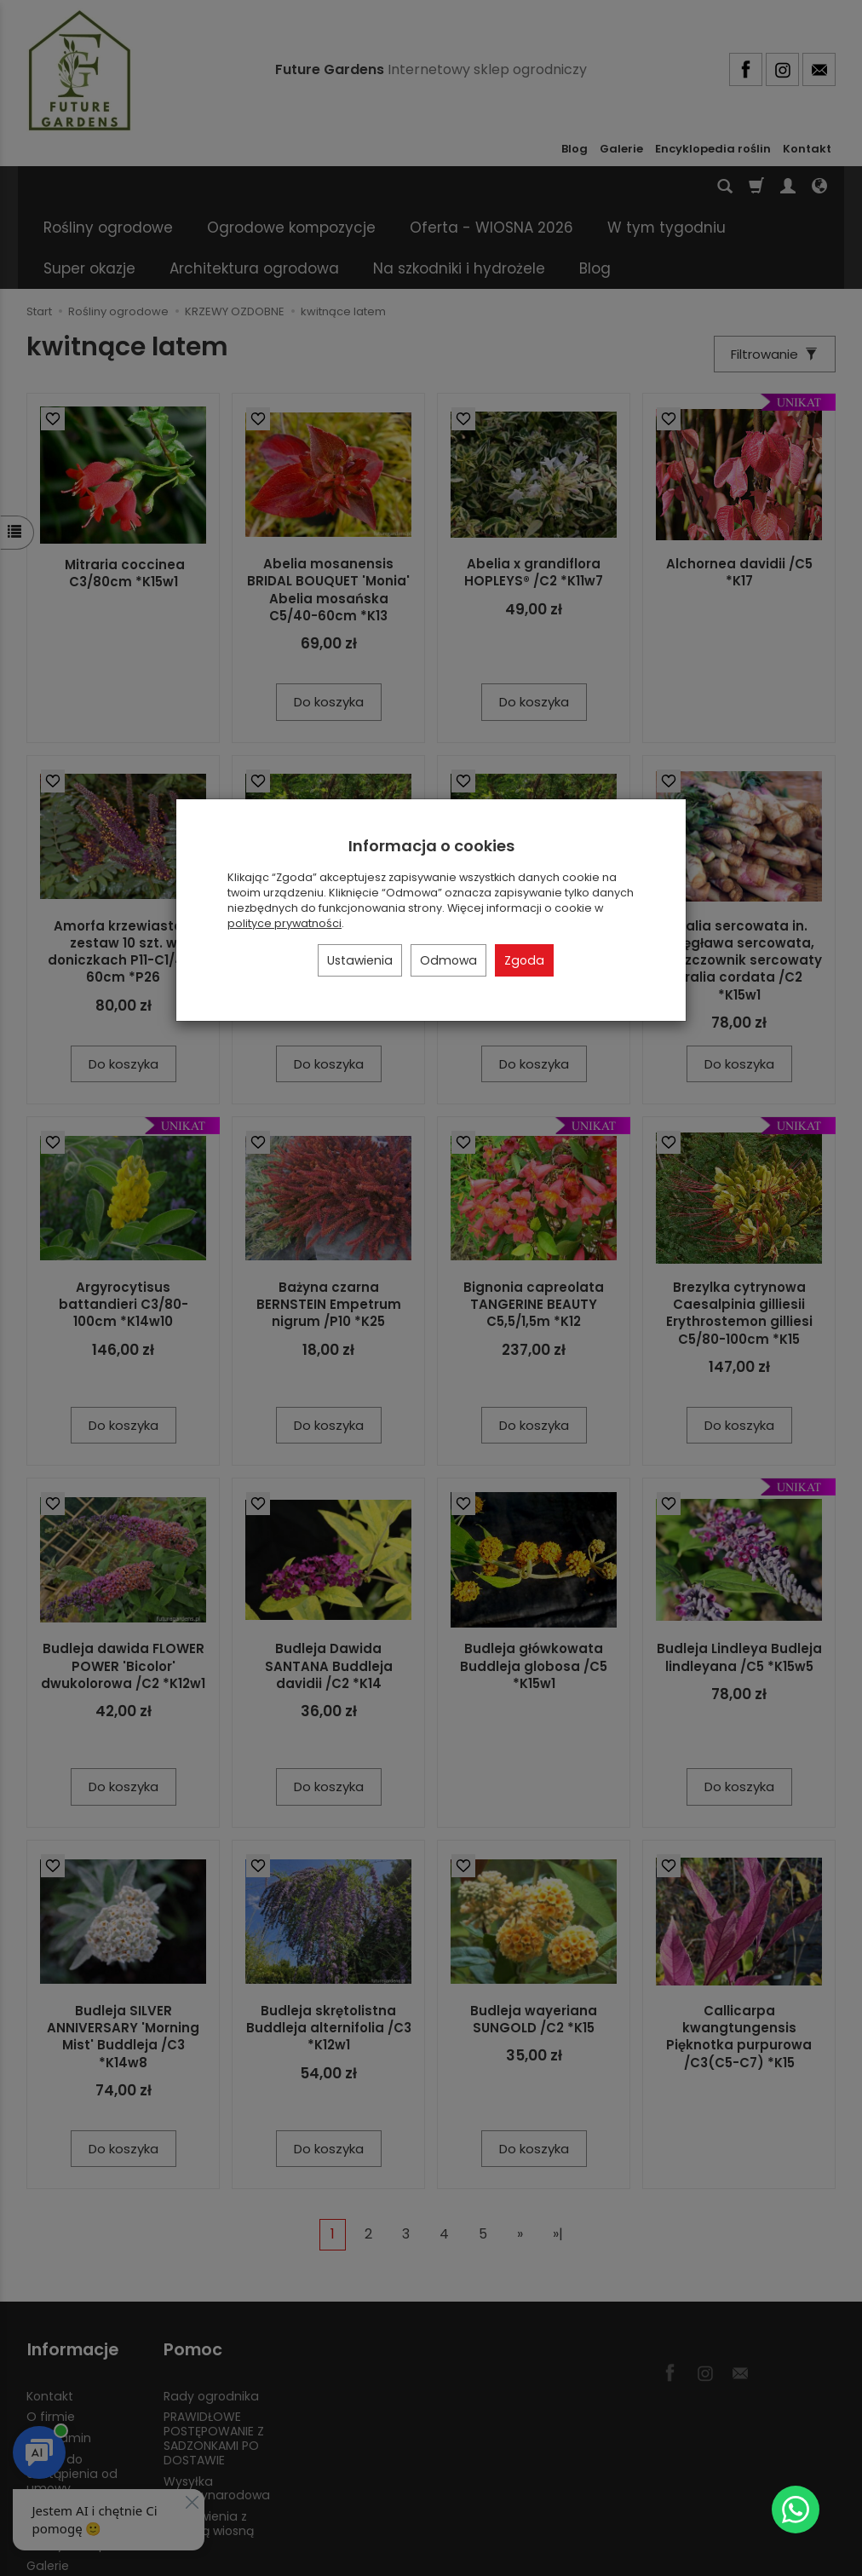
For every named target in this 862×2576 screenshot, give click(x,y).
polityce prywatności (284, 923)
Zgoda (524, 960)
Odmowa (448, 960)
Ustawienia (360, 960)
